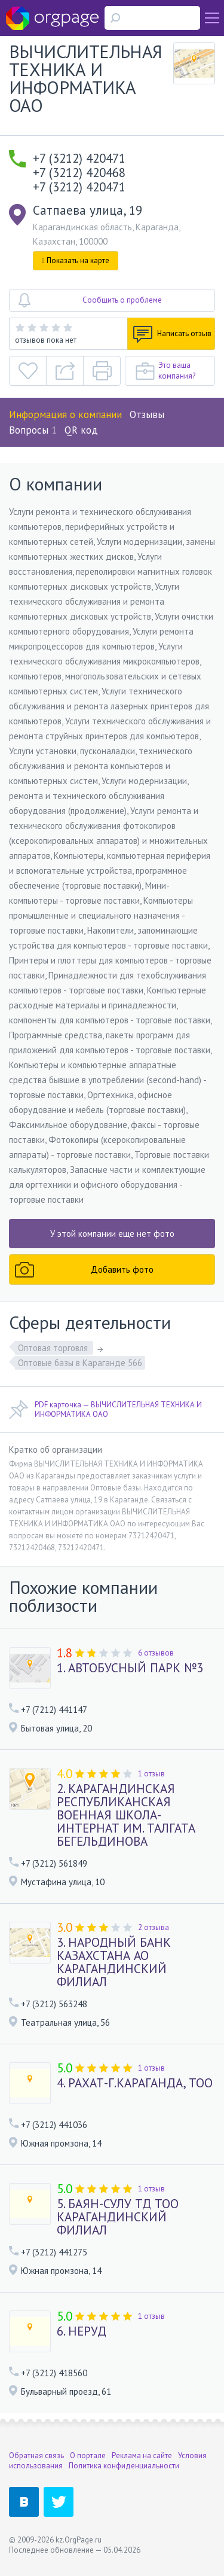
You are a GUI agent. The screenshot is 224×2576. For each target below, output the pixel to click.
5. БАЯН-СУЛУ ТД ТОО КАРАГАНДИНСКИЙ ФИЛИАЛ (118, 2217)
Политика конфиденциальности (124, 2466)
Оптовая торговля (54, 1347)
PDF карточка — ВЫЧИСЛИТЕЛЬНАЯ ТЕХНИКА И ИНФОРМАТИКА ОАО (105, 1410)
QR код (81, 430)
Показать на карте (75, 260)
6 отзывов (156, 1653)
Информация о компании (65, 414)
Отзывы (147, 414)
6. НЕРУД (81, 2331)
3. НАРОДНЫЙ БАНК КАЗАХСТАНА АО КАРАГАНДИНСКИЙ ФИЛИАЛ (114, 1962)
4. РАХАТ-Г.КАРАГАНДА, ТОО (135, 2083)
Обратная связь (36, 2455)
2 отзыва (153, 1927)
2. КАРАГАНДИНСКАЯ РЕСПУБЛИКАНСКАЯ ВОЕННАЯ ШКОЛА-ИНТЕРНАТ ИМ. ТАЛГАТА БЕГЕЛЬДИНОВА (126, 1815)
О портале (88, 2455)
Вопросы (33, 430)
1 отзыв (151, 1774)
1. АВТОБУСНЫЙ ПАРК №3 (130, 1668)
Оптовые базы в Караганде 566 (80, 1362)
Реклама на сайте (142, 2455)
